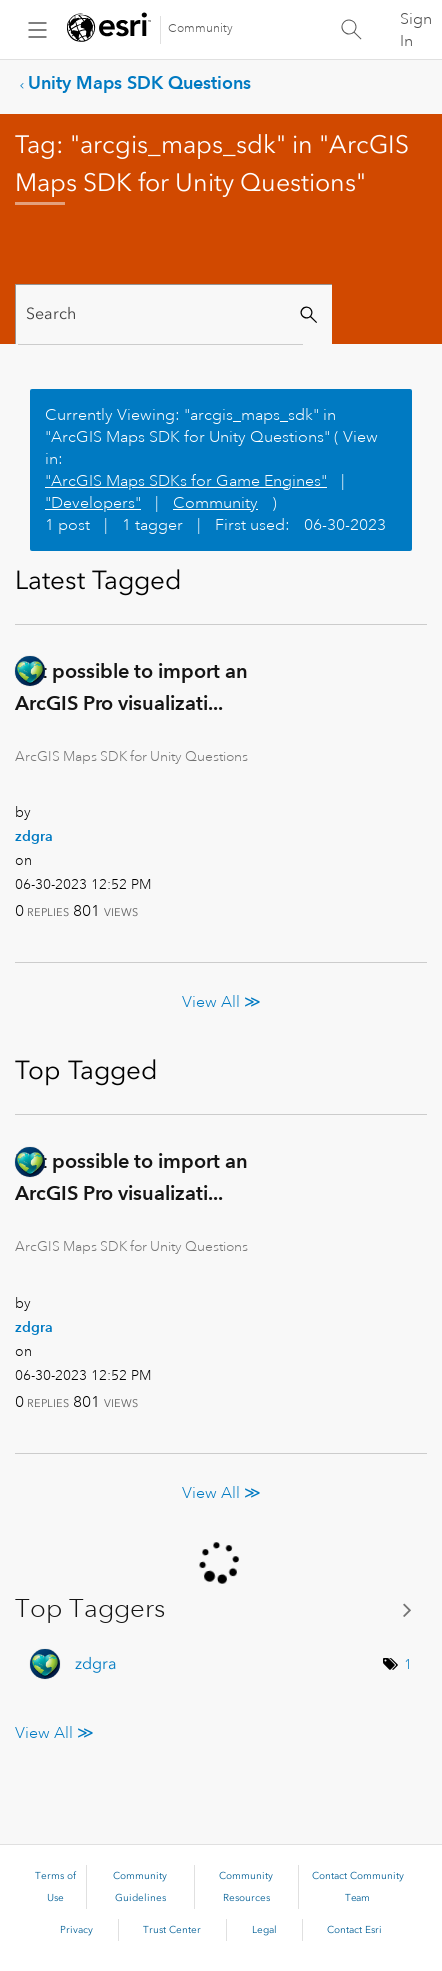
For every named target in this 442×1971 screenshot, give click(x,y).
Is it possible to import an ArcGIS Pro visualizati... (131, 687)
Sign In (416, 30)
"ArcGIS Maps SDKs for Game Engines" (186, 481)
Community (200, 28)
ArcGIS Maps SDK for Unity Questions (131, 756)
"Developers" (93, 503)
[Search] (160, 314)
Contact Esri (354, 1930)
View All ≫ (221, 1002)
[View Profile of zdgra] (34, 836)
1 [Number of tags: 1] (408, 1664)
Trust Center (172, 1930)
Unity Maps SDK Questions (139, 82)
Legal (264, 1930)
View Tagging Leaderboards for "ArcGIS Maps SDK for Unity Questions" (221, 1609)
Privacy (76, 1930)
